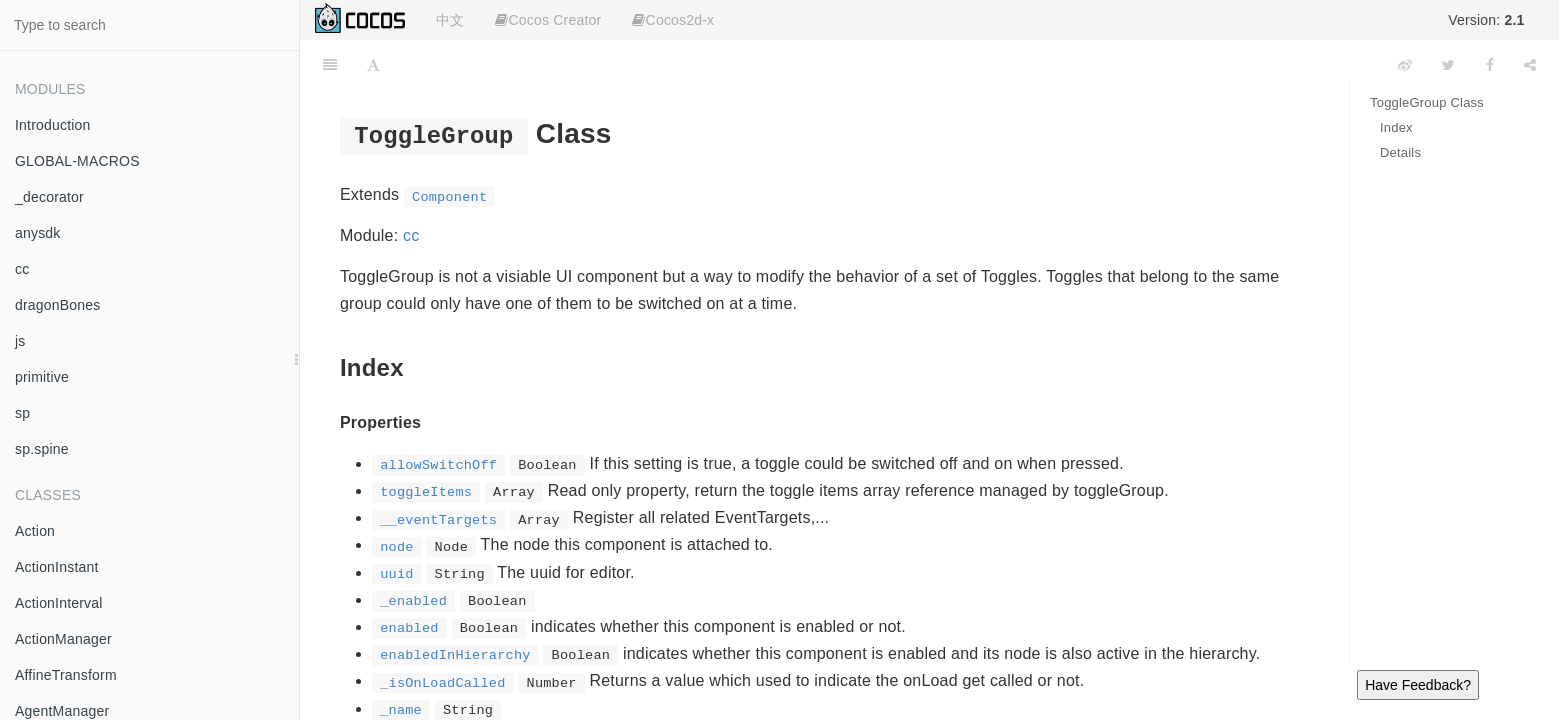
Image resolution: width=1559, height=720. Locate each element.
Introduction (53, 125)
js (20, 341)
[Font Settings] (373, 65)
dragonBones (58, 305)
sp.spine (42, 449)
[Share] (1530, 65)
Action (35, 531)
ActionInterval (59, 603)
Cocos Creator (548, 20)
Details (1400, 152)
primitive (42, 377)
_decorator (49, 197)
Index (1396, 127)
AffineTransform (66, 675)
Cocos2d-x (673, 20)
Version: (1486, 20)
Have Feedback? (1418, 685)
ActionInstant (57, 567)
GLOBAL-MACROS (77, 161)
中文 (450, 20)
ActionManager (63, 639)
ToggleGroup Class (1427, 102)
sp (22, 413)
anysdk (38, 233)
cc (22, 269)
